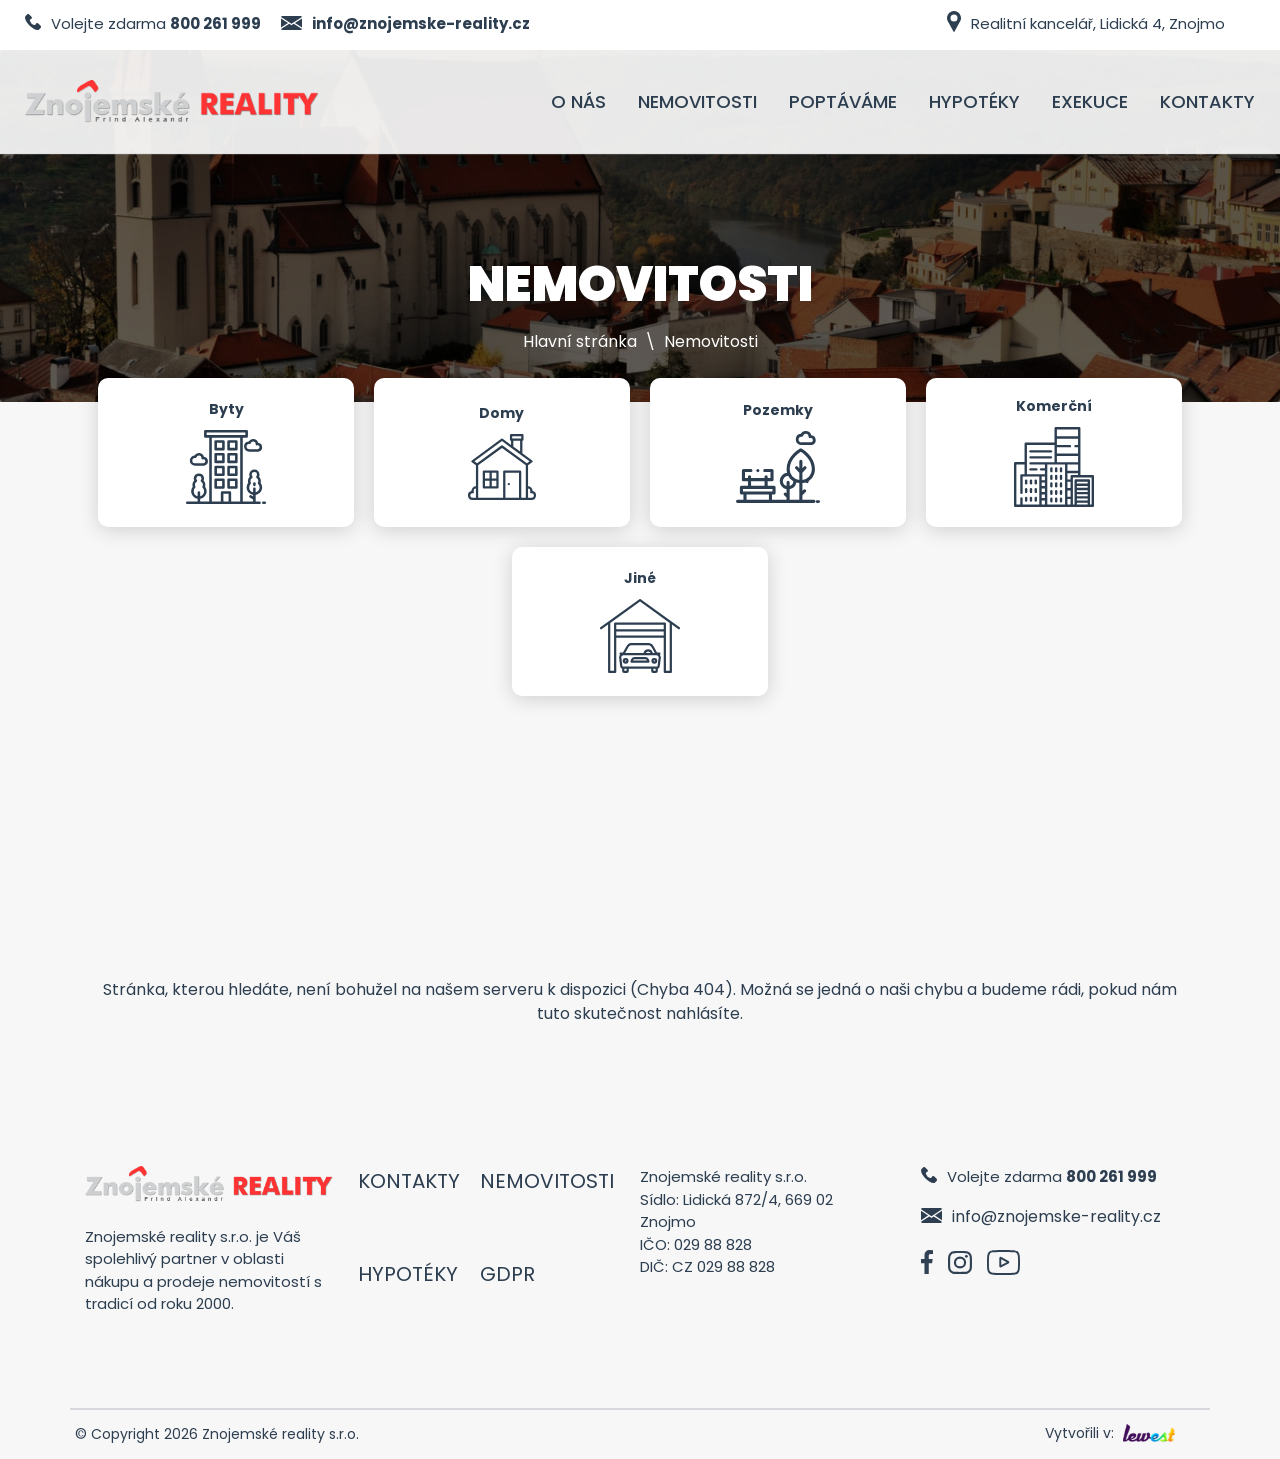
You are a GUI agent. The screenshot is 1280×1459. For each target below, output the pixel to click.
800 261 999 (215, 23)
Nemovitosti (547, 1181)
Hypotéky (408, 1274)
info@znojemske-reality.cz (421, 23)
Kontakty (409, 1181)
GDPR (507, 1274)
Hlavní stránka (580, 341)
